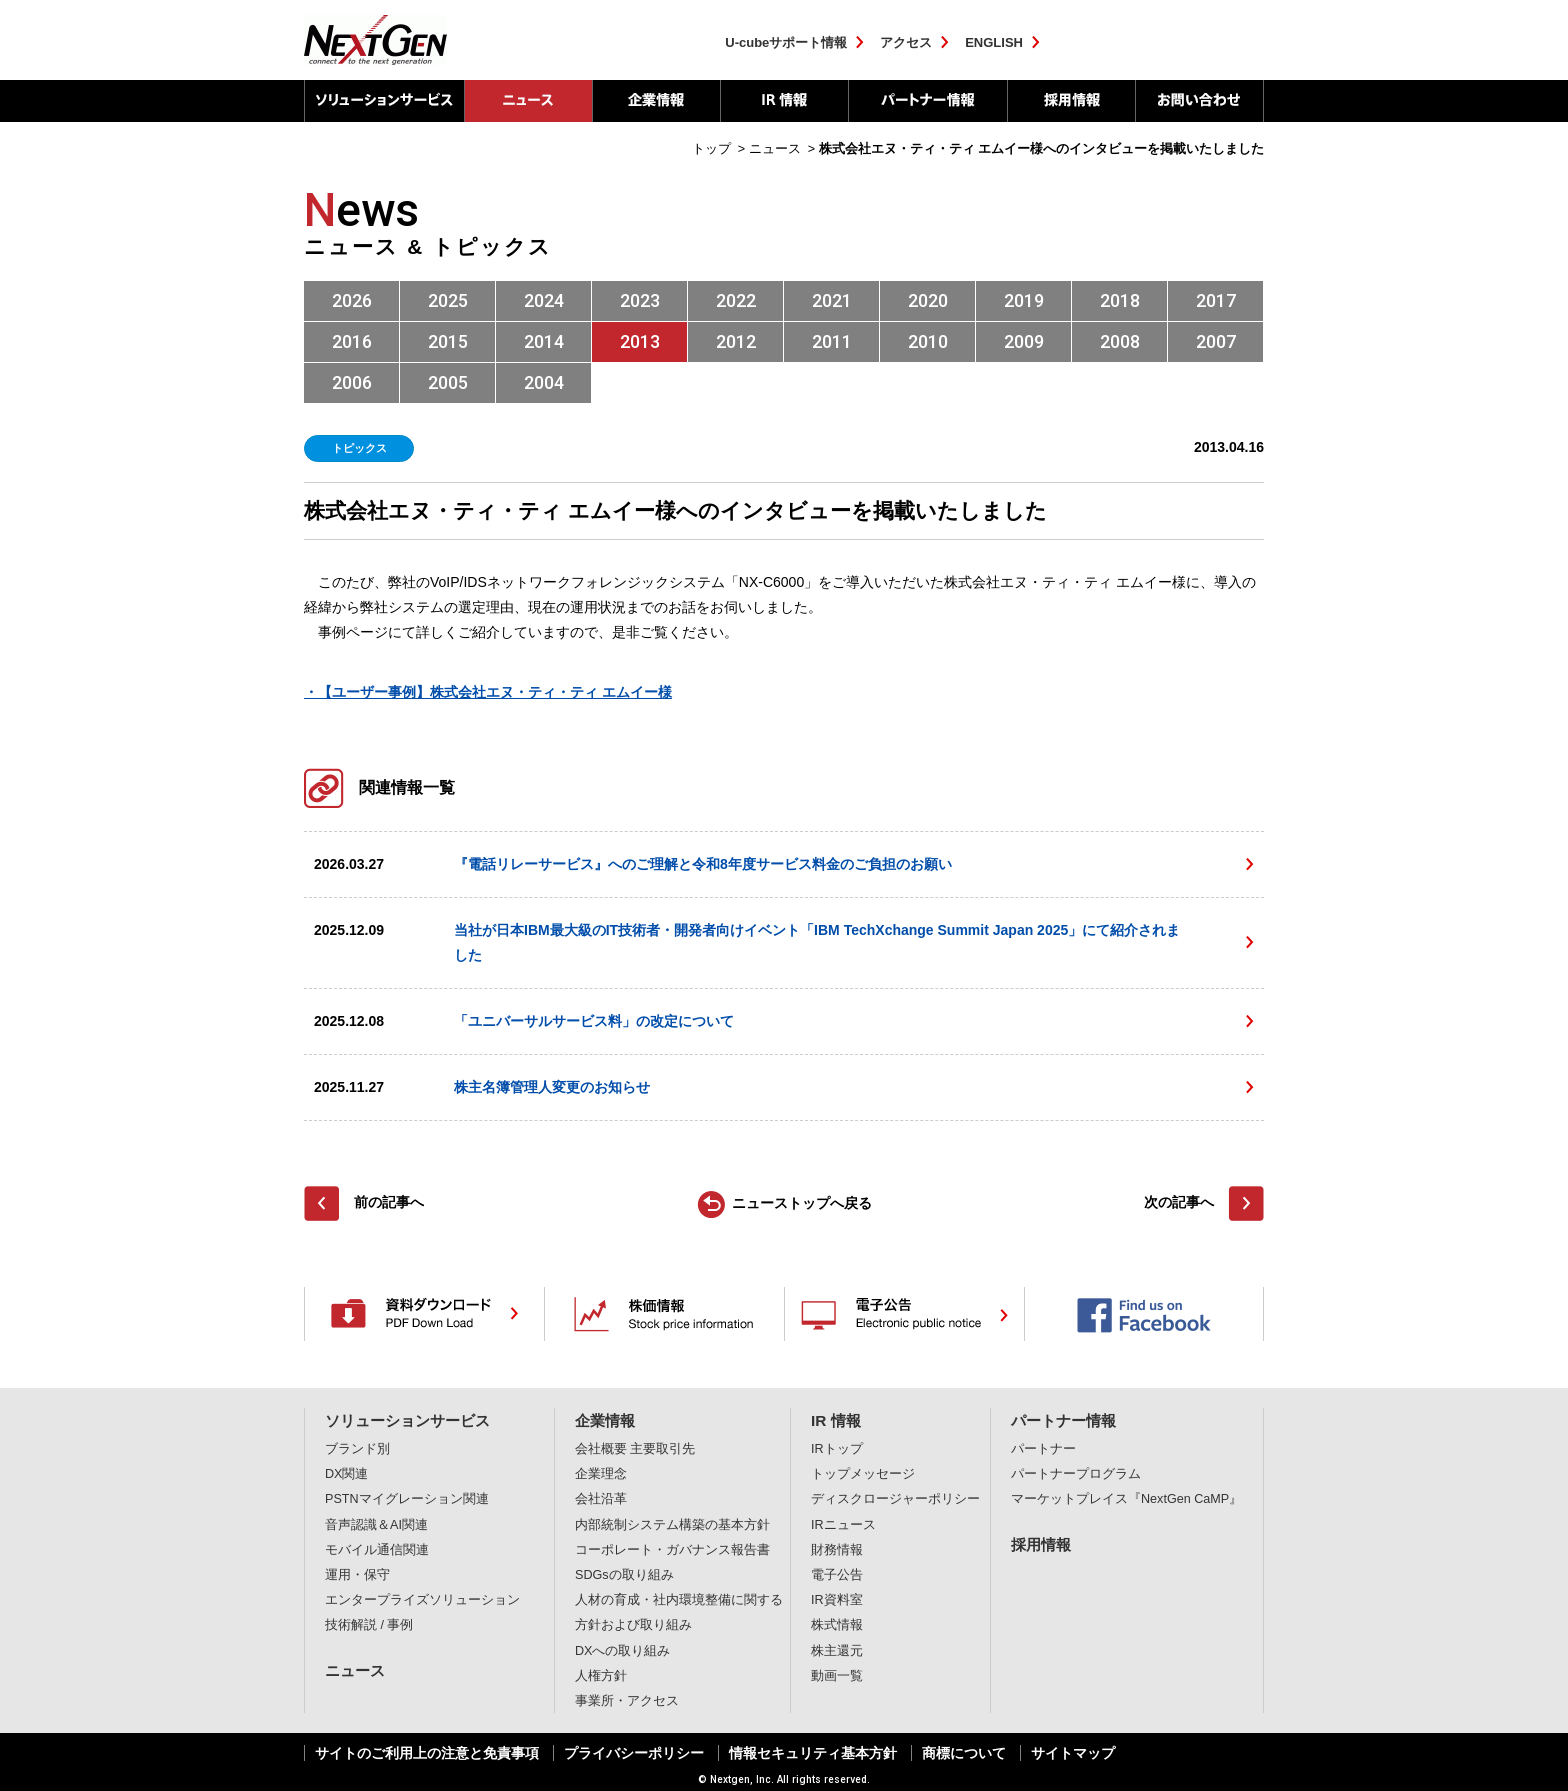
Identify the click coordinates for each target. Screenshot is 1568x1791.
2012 (736, 341)
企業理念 (601, 1474)
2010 (928, 341)
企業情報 (656, 101)
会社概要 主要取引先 (635, 1449)
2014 (544, 341)
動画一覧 (837, 1676)
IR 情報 (784, 101)
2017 (1216, 300)
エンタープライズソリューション (422, 1600)
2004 (544, 382)
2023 (640, 300)
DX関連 (347, 1474)
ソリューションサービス (384, 101)
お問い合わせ (1199, 101)
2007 (1216, 341)
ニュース (355, 1670)
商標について (964, 1753)
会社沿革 (601, 1499)
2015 (448, 341)
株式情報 (837, 1625)
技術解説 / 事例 (369, 1625)
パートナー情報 (927, 101)
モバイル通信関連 (377, 1550)
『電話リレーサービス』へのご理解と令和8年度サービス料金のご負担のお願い (703, 864)
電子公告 (837, 1575)
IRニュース (843, 1525)
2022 (736, 300)
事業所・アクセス (627, 1701)
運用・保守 (357, 1575)
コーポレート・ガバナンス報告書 (672, 1550)
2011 (832, 341)
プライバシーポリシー (634, 1753)
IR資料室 (837, 1600)
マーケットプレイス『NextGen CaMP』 (1126, 1499)
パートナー (1043, 1449)
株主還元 (837, 1651)
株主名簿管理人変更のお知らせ (552, 1087)
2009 (1024, 341)
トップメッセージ (863, 1474)
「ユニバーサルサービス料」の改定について (594, 1021)
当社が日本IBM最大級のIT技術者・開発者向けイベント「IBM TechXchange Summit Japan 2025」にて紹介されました (817, 942)
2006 (352, 382)
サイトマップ (1073, 1753)
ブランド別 (357, 1449)
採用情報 (1071, 101)
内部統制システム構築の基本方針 (672, 1525)
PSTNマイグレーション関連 (407, 1499)
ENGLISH (994, 42)
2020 (928, 300)
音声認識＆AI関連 (376, 1525)
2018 (1120, 300)
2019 (1024, 300)
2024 (544, 300)
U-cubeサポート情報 (786, 42)
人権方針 (601, 1676)
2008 (1120, 341)
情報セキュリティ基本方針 (813, 1753)
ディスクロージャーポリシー (895, 1499)
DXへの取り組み (623, 1651)
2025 (448, 300)
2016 (352, 341)
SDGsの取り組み (624, 1575)
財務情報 (837, 1550)
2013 (640, 341)
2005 (448, 382)
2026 (352, 300)
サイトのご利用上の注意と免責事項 (427, 1753)
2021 (832, 300)
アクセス (906, 42)
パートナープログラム (1076, 1474)
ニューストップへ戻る (802, 1203)
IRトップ (837, 1449)
